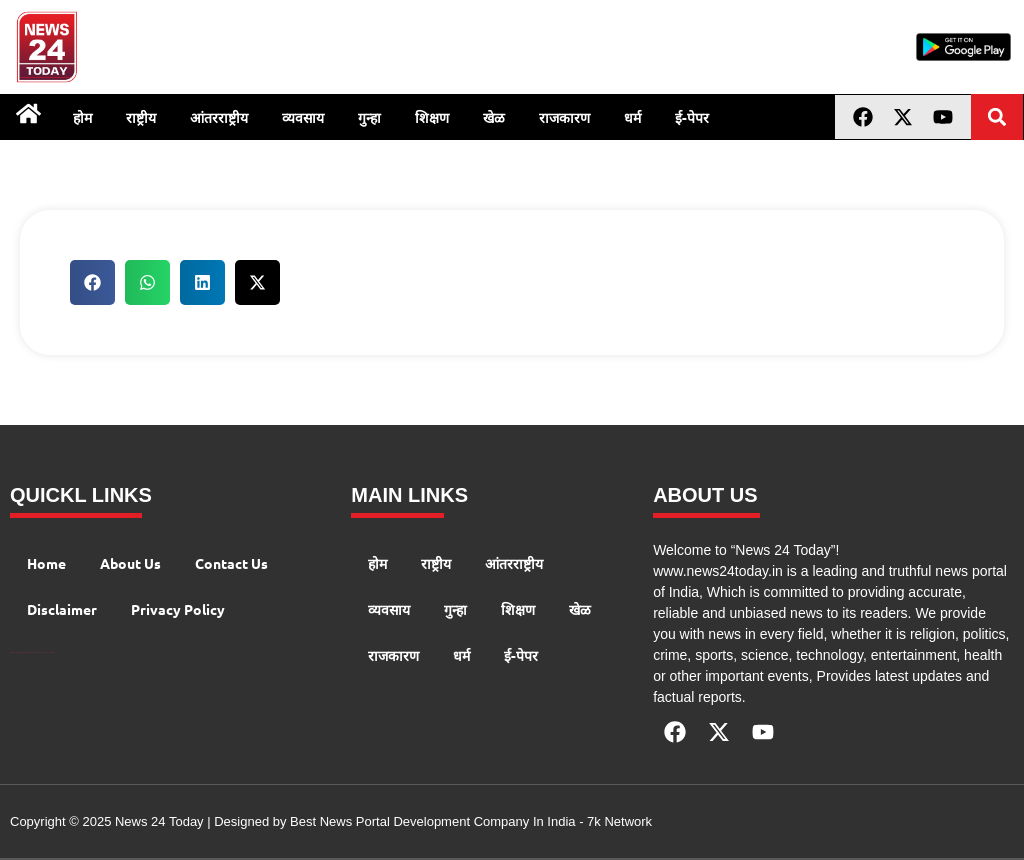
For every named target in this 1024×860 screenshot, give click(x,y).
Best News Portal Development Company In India (434, 821)
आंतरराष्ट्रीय (219, 117)
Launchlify (48, 652)
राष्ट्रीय (141, 117)
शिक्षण (432, 117)
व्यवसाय (303, 117)
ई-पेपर (692, 117)
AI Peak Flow (32, 652)
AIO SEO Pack (40, 652)
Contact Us (231, 563)
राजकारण (564, 117)
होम (82, 117)
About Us (130, 563)
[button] (997, 116)
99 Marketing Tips (22, 652)
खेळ (494, 117)
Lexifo (53, 652)
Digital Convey (13, 652)
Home (46, 563)
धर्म (632, 117)
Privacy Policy (178, 609)
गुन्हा (369, 117)
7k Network (619, 821)
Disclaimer (62, 609)
